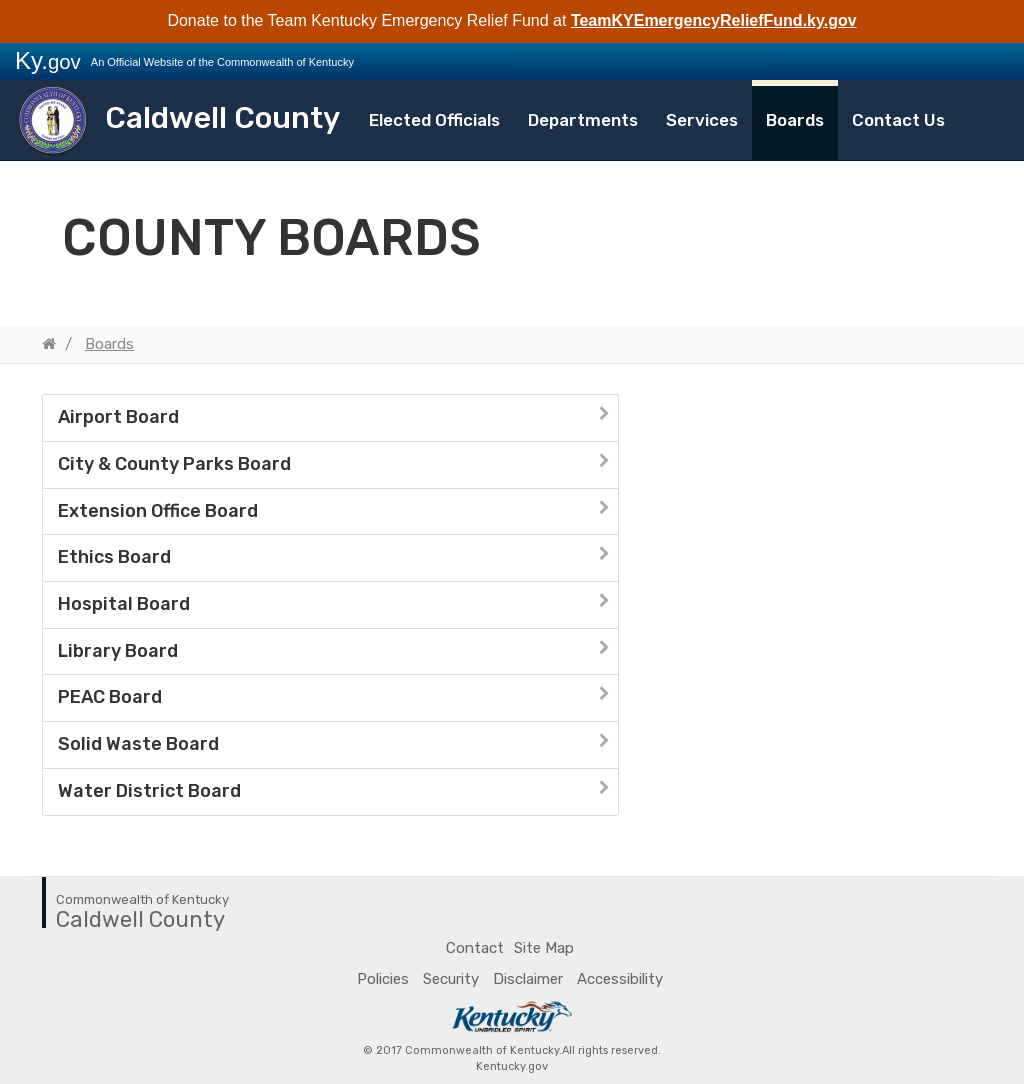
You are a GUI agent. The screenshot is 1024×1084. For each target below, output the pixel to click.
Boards (795, 120)
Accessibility (620, 979)
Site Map (544, 948)
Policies (383, 979)
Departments (583, 120)
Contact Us (898, 120)
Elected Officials (434, 120)
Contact (475, 948)
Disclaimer (528, 979)
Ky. (48, 60)
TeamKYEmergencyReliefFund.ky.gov (714, 20)
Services (702, 120)
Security (451, 979)
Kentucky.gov (512, 1066)
